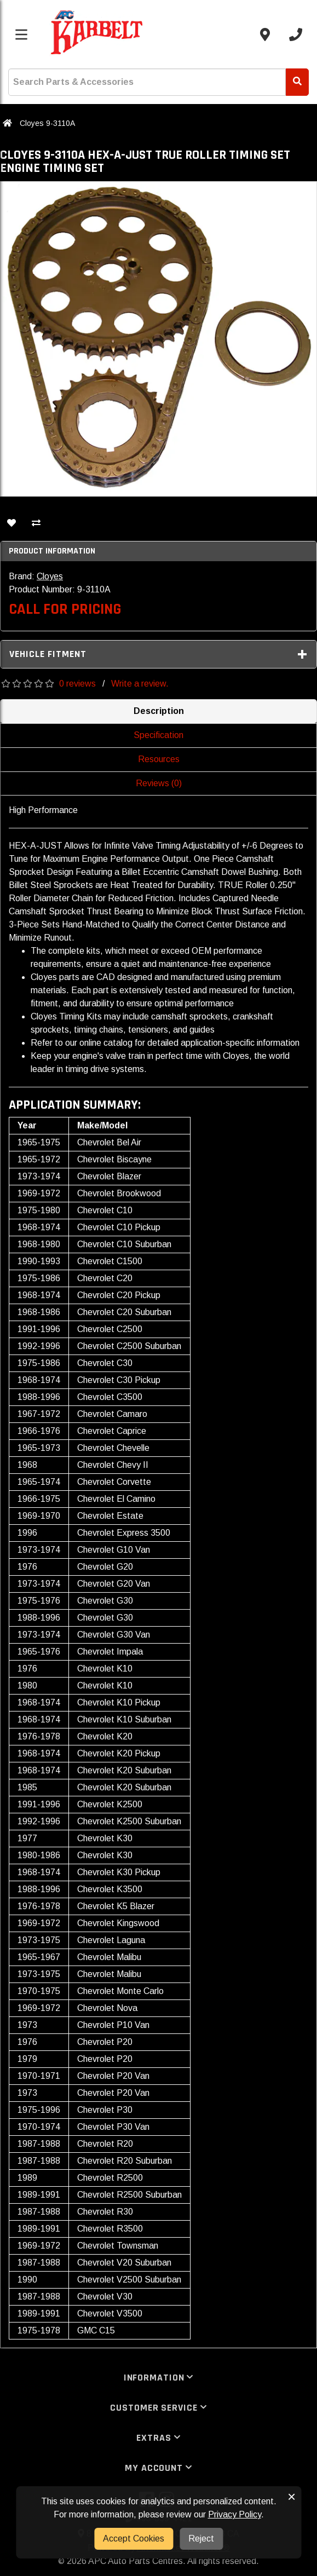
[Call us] (296, 34)
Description (159, 711)
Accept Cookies (133, 2538)
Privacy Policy (234, 2514)
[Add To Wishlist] (11, 524)
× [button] (291, 2496)
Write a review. (140, 683)
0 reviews (77, 683)
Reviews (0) (159, 783)
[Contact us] (265, 34)
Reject (201, 2538)
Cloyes (50, 576)
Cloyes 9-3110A (47, 123)
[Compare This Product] (36, 524)
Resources (159, 759)
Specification (158, 735)
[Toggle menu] (21, 34)
